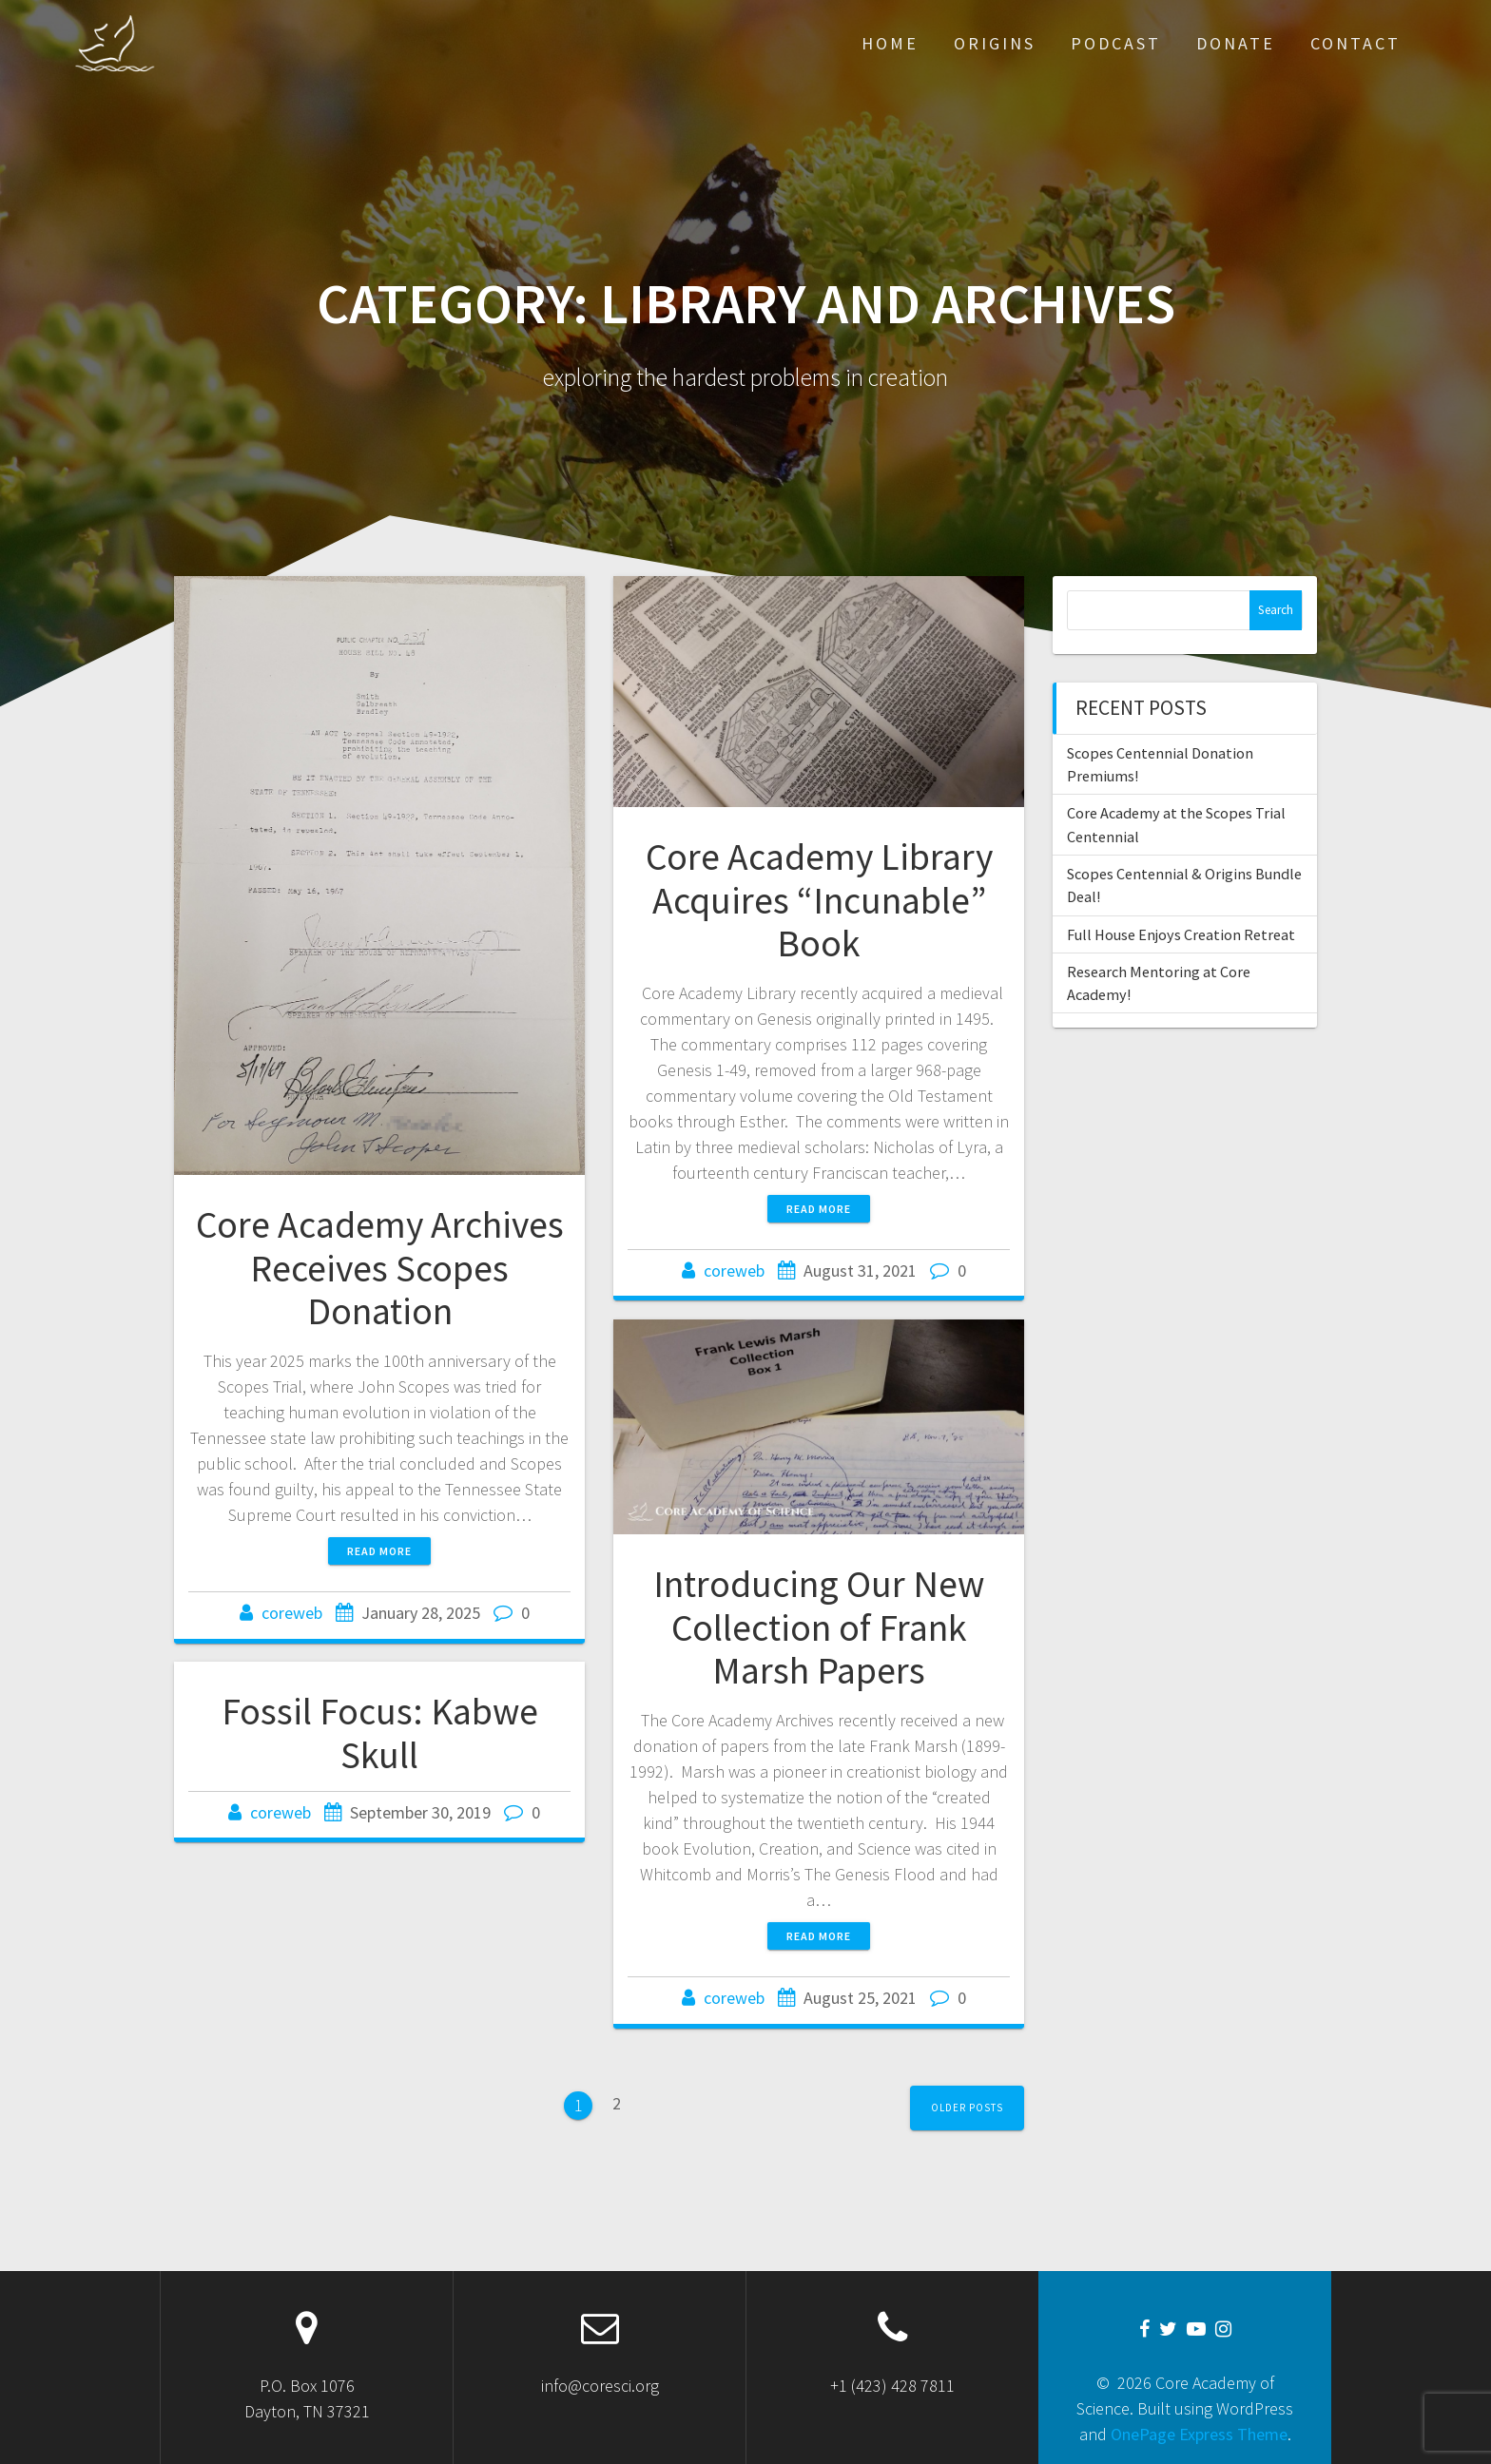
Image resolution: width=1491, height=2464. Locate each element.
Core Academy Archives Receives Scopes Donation (380, 1268)
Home (890, 43)
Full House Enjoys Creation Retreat (1181, 934)
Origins (995, 43)
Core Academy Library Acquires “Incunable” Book (819, 900)
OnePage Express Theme (1199, 2434)
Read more (379, 1551)
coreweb (291, 1613)
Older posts (967, 2107)
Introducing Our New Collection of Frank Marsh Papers (818, 1627)
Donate (1235, 43)
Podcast (1116, 43)
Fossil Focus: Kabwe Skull (380, 1733)
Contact (1355, 43)
